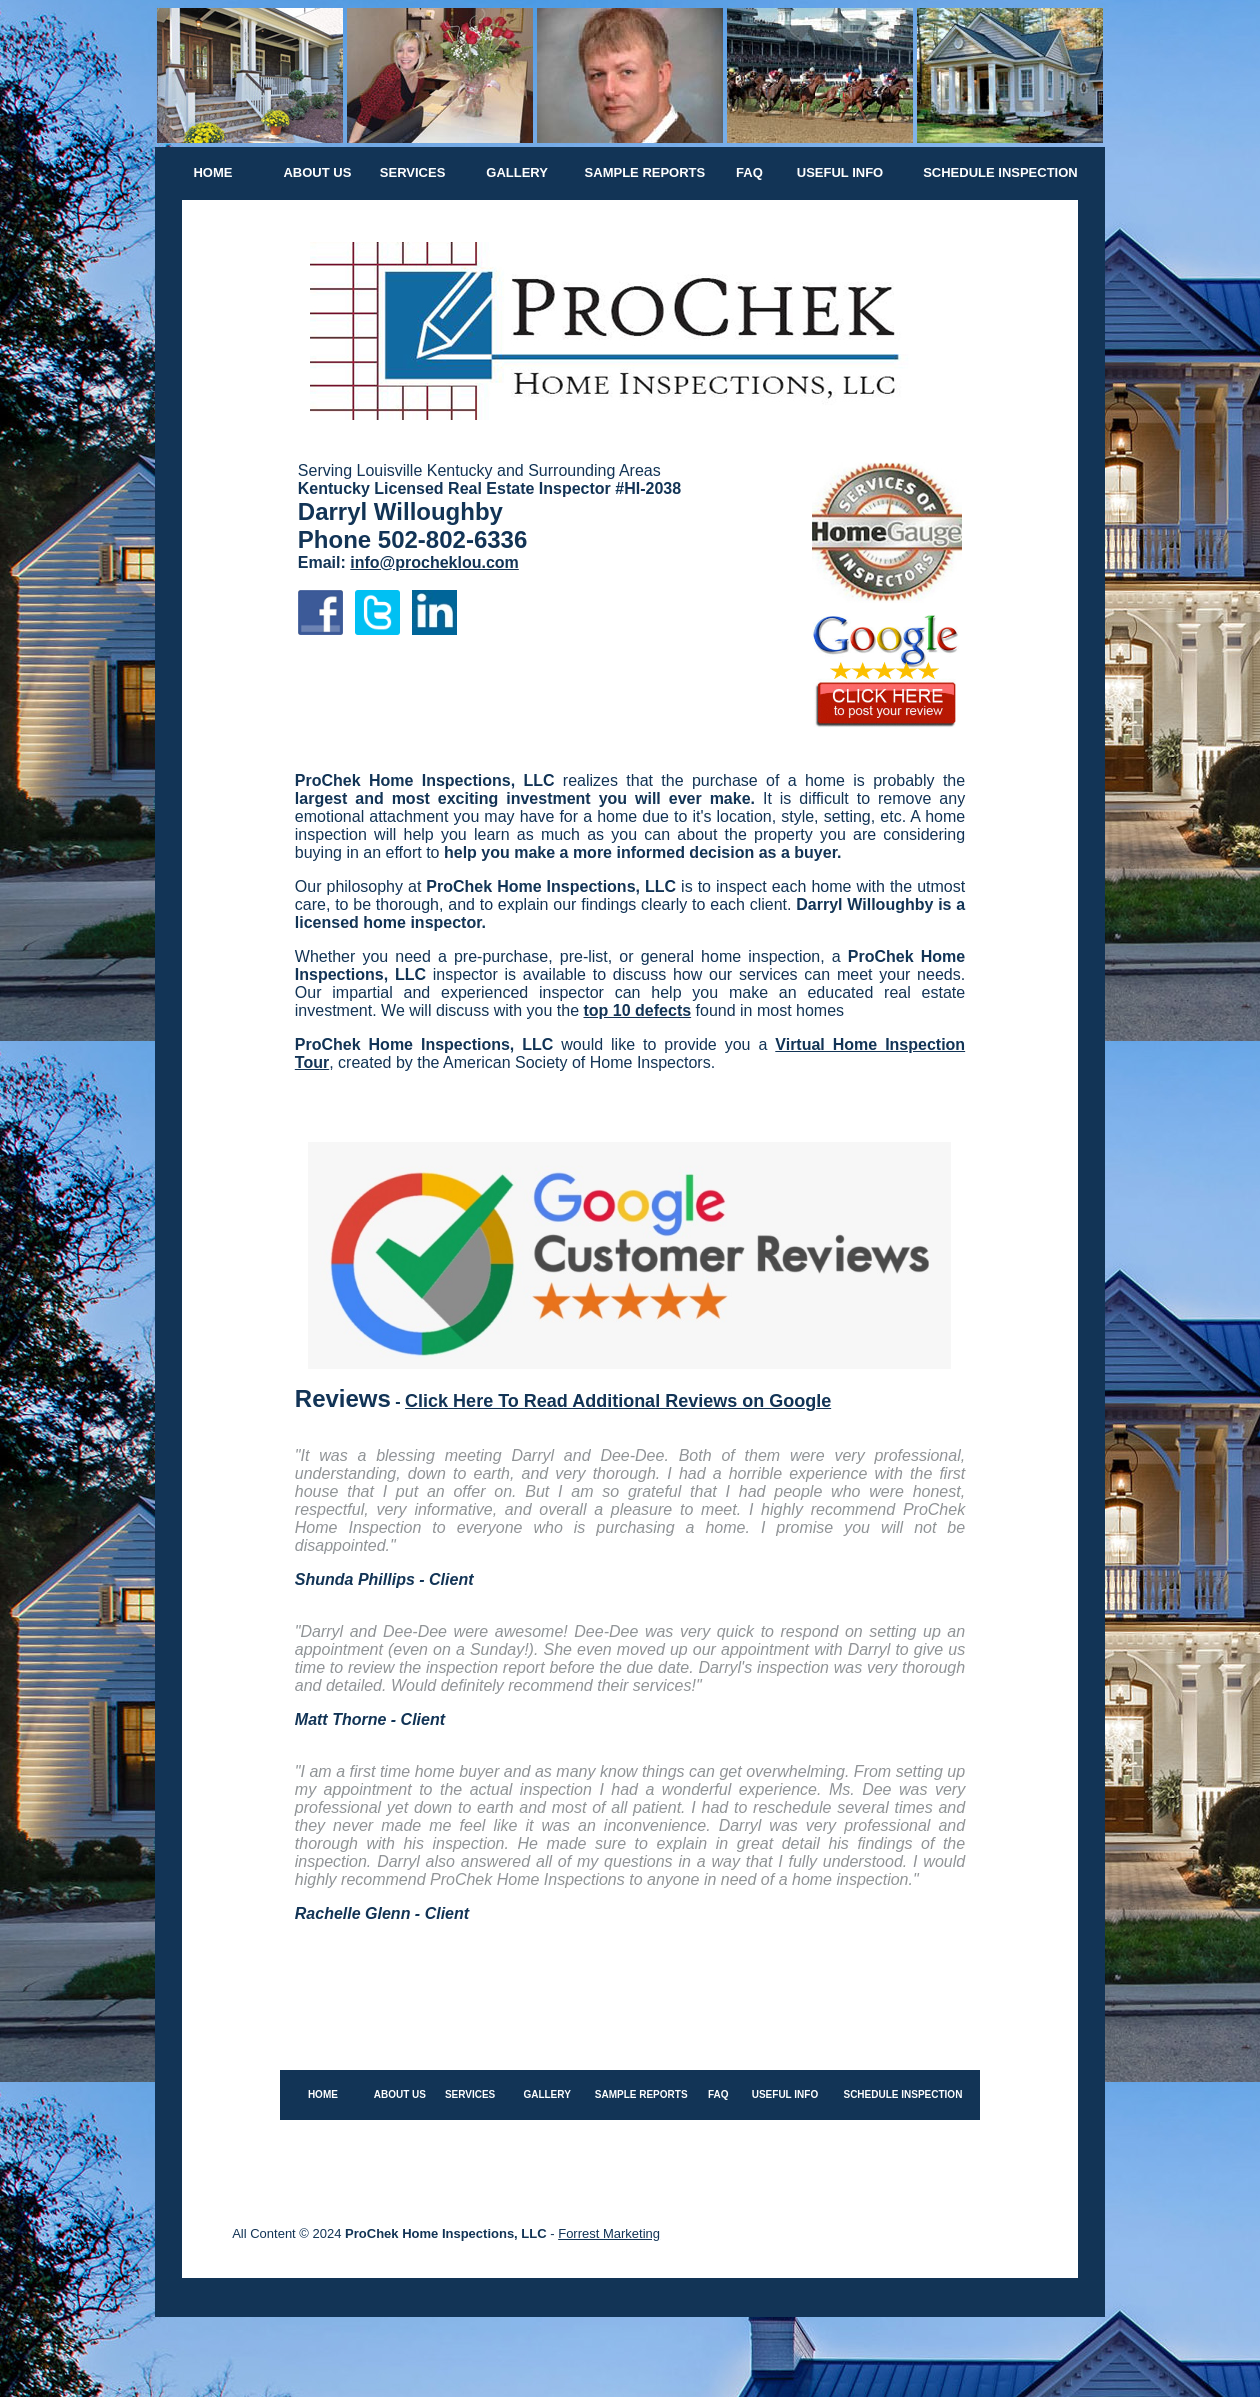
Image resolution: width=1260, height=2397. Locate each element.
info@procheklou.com (434, 562)
